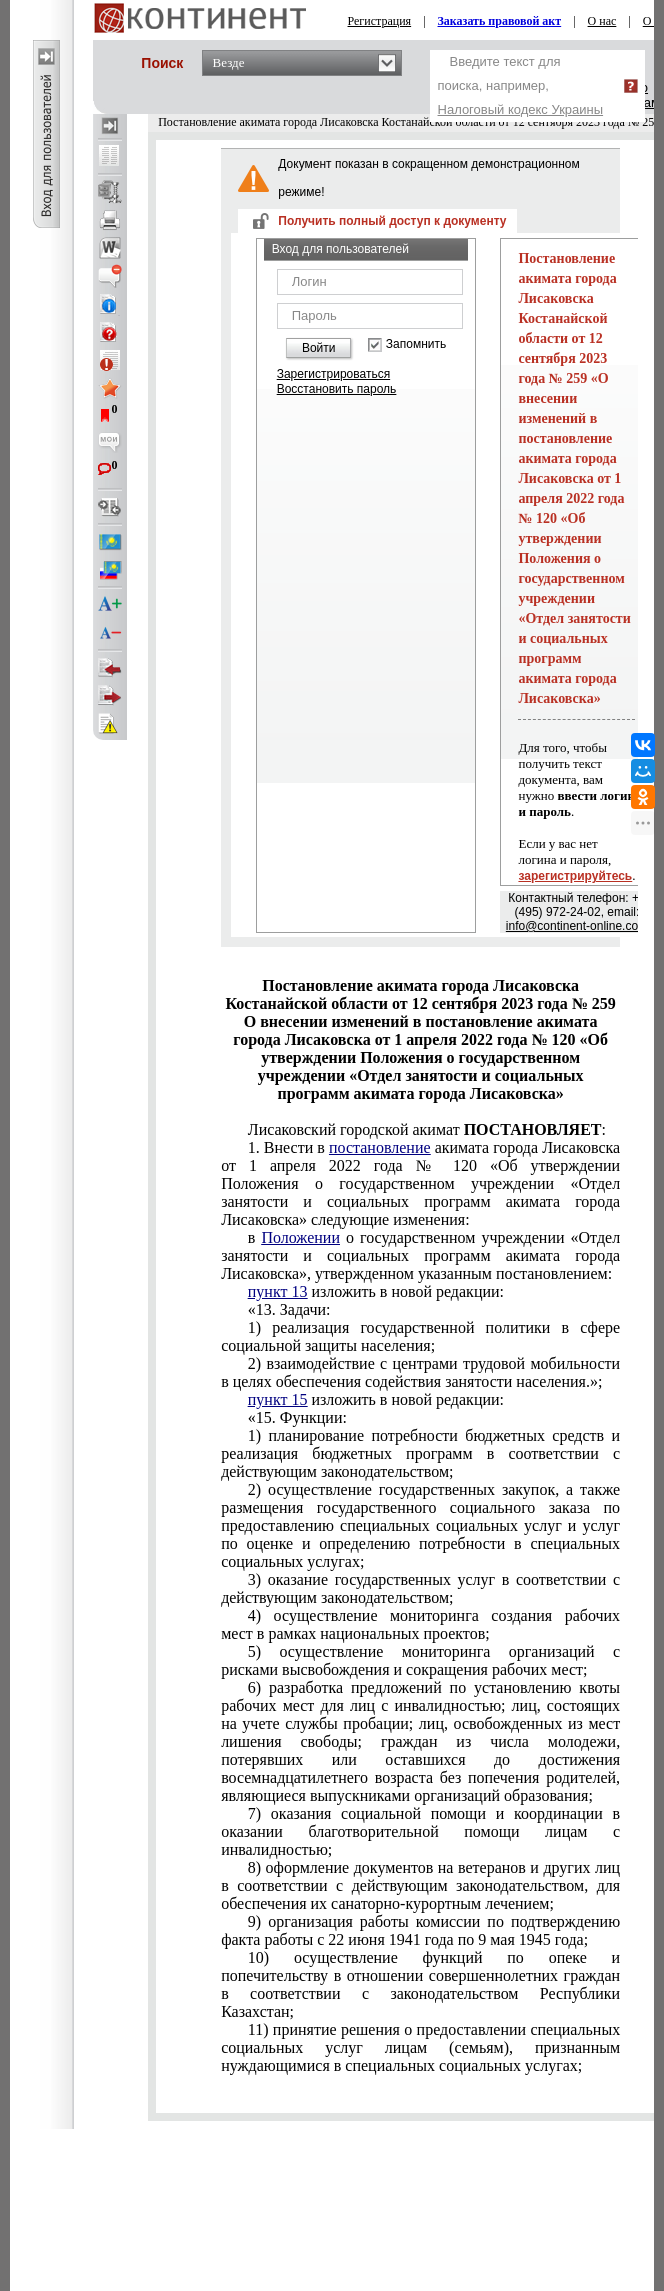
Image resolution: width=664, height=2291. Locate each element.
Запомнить (416, 344)
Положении (300, 1237)
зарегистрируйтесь (575, 876)
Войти (319, 348)
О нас (602, 21)
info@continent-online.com (577, 926)
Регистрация (380, 21)
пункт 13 (278, 1291)
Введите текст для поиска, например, (521, 85)
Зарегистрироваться (333, 374)
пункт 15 (278, 1399)
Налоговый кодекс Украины (521, 109)
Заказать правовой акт (500, 21)
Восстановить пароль (337, 389)
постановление (380, 1147)
